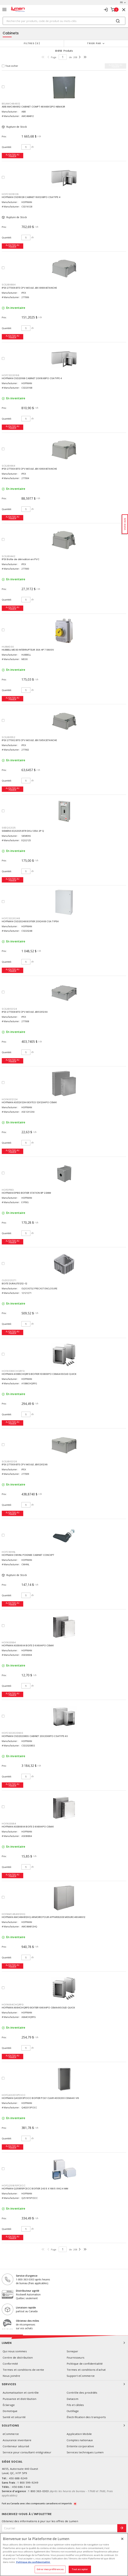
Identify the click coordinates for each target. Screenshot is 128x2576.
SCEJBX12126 (9, 1461)
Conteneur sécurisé (16, 2446)
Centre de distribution (18, 2357)
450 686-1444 (21, 2487)
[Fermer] (122, 2539)
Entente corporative (80, 2446)
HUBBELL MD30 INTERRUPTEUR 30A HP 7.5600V (28, 649)
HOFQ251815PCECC (13, 2185)
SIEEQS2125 (9, 827)
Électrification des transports (86, 2417)
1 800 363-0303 (38, 2491)
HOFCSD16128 (10, 194)
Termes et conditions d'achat (86, 2369)
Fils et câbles (75, 2405)
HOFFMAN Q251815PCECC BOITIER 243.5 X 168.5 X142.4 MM (35, 2188)
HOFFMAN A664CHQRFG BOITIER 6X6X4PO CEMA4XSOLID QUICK (38, 2007)
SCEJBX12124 (9, 1008)
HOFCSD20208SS (12, 1732)
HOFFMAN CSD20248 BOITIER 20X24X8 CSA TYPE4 (30, 921)
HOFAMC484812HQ (13, 1914)
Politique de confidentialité (85, 2363)
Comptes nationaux (80, 2440)
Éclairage (9, 2405)
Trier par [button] (94, 43)
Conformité (10, 2363)
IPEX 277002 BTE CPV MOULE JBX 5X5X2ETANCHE (29, 740)
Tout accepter (80, 2569)
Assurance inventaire (17, 2440)
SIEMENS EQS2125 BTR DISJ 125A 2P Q (23, 830)
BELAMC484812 (11, 103)
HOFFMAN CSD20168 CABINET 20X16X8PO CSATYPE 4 (32, 378)
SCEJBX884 (9, 284)
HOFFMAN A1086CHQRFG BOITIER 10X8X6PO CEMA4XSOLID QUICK (39, 1374)
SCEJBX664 (8, 465)
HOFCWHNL (9, 1551)
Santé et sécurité (14, 2417)
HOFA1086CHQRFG (13, 1370)
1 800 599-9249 (27, 2482)
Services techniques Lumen (85, 2452)
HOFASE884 (9, 1823)
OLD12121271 (9, 1280)
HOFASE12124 (10, 1099)
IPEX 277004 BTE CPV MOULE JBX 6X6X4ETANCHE (29, 468)
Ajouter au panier (12, 155)
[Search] (64, 21)
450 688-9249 (18, 2478)
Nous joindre (11, 2376)
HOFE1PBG (8, 1189)
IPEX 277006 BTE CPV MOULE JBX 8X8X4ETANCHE (29, 287)
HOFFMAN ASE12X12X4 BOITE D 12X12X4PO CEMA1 (29, 1102)
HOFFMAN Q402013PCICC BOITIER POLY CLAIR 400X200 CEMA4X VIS (40, 2098)
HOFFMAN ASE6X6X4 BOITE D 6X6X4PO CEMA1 (28, 1645)
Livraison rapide (26, 2307)
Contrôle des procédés (82, 2392)
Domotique (10, 2411)
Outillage (73, 2411)
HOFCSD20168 (10, 375)
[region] (64, 2554)
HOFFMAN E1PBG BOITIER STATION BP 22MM (26, 1192)
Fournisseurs (75, 2357)
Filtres (32, 43)
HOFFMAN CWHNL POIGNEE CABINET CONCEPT (28, 1555)
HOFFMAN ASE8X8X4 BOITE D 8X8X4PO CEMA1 (28, 1826)
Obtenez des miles (27, 2320)
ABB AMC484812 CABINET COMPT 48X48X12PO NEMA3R (33, 106)
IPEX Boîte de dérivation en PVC (20, 559)
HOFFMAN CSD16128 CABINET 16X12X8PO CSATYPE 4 (31, 197)
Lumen (64, 2343)
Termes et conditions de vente (23, 2369)
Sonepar (72, 2351)
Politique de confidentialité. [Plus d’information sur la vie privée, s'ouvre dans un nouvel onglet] (33, 2562)
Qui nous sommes (15, 2351)
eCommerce (11, 2434)
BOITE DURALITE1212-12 (14, 1283)
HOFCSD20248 (11, 918)
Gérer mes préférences (50, 2569)
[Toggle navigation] (4, 9)
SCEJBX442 (8, 556)
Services (64, 2384)
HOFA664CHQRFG (13, 2004)
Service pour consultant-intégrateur (27, 2452)
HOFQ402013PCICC (13, 2095)
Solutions (64, 2425)
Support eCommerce (81, 2376)
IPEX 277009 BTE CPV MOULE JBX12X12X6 (25, 1464)
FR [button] (121, 2)
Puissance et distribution (19, 2399)
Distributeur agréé (27, 2290)
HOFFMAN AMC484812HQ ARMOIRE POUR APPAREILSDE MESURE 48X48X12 (43, 1917)
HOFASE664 (9, 1642)
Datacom (72, 2399)
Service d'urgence (26, 2275)
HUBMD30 (8, 646)
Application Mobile (79, 2434)
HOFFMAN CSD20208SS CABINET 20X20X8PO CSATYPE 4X (35, 1736)
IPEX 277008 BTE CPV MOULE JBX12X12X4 (25, 1011)
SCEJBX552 (8, 737)
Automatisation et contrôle (21, 2392)
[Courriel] (59, 2528)
